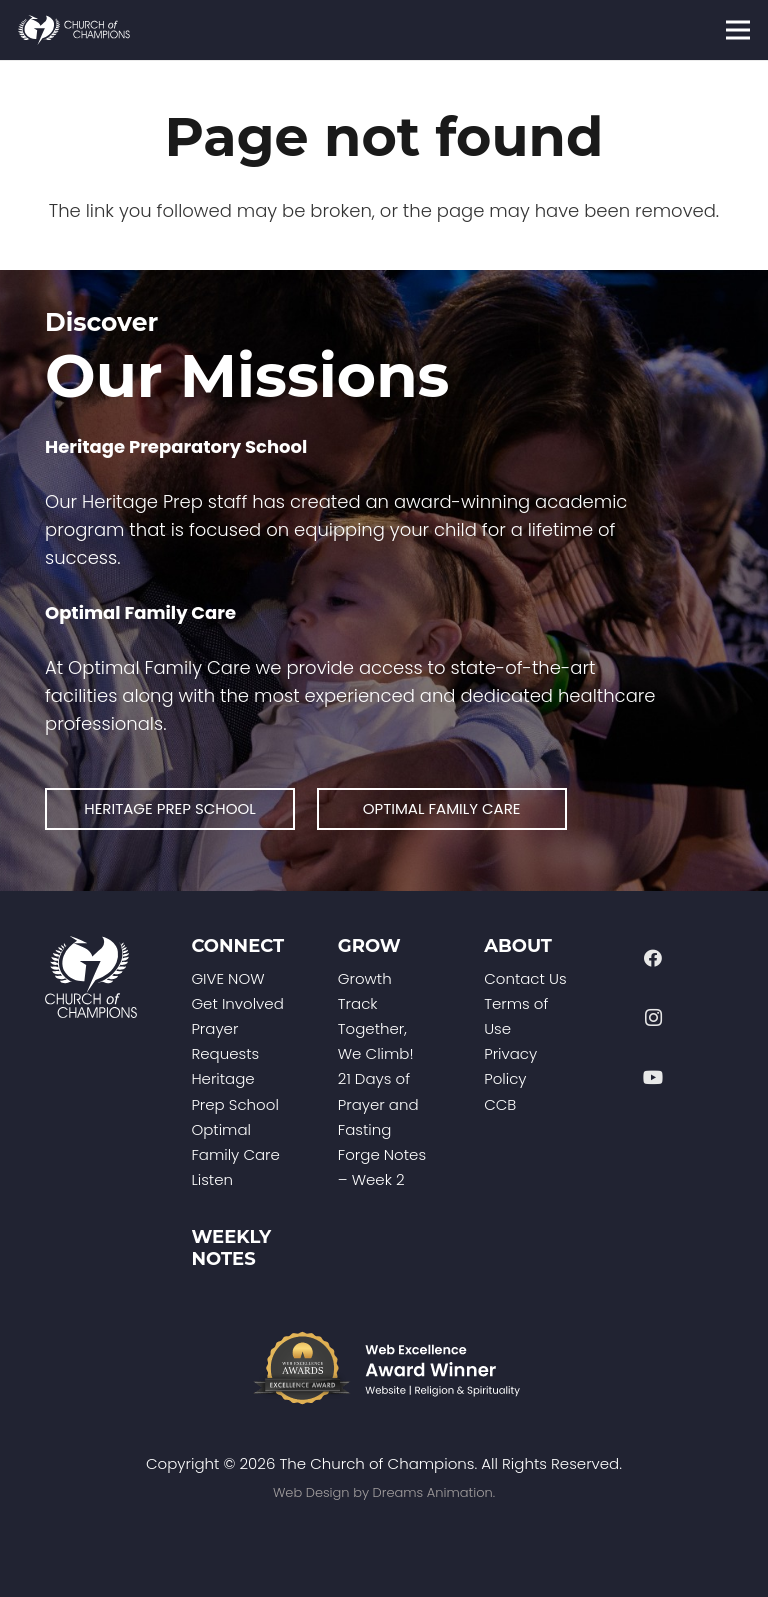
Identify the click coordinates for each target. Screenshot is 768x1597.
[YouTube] (653, 1077)
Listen (212, 1179)
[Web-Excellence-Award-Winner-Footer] (384, 1368)
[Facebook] (653, 958)
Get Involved (237, 1003)
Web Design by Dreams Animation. (384, 1492)
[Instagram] (653, 1017)
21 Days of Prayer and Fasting (378, 1103)
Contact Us (525, 978)
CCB (500, 1104)
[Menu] (738, 30)
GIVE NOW (227, 978)
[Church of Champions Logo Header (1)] (74, 30)
